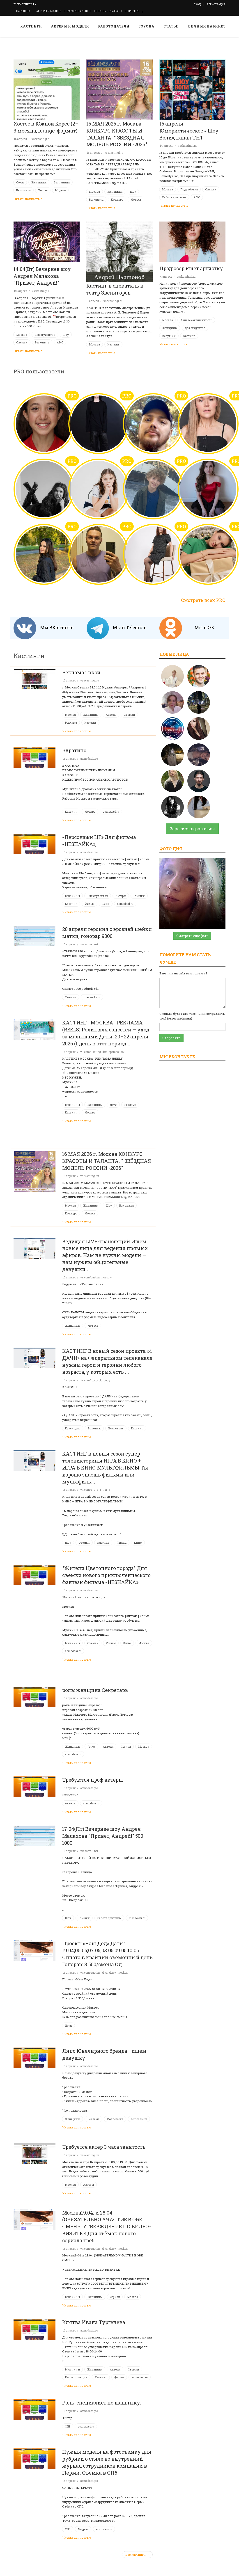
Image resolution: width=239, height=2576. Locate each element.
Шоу (133, 191)
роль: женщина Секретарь (95, 1690)
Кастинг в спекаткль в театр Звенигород (114, 289)
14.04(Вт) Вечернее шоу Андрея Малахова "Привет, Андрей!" (42, 276)
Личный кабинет (206, 26)
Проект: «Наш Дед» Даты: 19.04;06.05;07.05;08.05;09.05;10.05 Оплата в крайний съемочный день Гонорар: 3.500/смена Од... (107, 1953)
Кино (106, 903)
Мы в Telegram (130, 627)
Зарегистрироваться (192, 828)
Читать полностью (28, 199)
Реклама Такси (81, 672)
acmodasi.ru (111, 811)
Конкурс (117, 199)
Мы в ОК (204, 627)
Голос (91, 1746)
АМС (197, 197)
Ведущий (169, 336)
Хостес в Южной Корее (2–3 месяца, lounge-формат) (46, 127)
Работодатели (77, 11)
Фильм (89, 903)
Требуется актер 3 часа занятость (103, 2147)
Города (146, 26)
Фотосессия (115, 2119)
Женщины (38, 182)
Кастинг (113, 344)
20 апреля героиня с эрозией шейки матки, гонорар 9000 (107, 932)
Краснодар (72, 1428)
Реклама (71, 722)
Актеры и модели (48, 11)
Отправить (171, 1038)
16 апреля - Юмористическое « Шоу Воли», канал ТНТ (188, 130)
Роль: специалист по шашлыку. (101, 2402)
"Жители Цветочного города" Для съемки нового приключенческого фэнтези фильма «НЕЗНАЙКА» (106, 1575)
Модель (60, 190)
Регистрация (216, 4)
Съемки (210, 189)
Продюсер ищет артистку (191, 268)
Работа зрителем (174, 197)
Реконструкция (76, 2377)
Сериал (126, 1746)
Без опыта (23, 190)
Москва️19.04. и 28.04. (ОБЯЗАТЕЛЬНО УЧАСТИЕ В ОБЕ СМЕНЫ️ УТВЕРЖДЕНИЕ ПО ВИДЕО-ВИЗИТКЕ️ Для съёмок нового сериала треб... (106, 2226)
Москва (94, 191)
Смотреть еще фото (192, 936)
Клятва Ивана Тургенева (93, 2322)
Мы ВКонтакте (57, 627)
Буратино (74, 750)
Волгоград (116, 1428)
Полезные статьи (106, 11)
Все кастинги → (137, 2555)
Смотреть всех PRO (203, 600)
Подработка (189, 189)
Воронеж (94, 1428)
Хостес (43, 190)
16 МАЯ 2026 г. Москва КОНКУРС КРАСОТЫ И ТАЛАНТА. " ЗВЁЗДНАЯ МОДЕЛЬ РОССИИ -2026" (116, 134)
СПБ (67, 2426)
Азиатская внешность (196, 320)
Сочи (20, 182)
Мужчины (72, 896)
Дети (113, 1104)
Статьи (171, 26)
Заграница (62, 182)
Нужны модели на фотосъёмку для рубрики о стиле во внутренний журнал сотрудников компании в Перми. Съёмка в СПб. (106, 2462)
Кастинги (23, 11)
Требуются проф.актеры (92, 1779)
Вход (197, 4)
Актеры (111, 714)
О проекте (132, 11)
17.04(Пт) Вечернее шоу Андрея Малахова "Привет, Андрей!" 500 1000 (102, 1836)
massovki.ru (92, 997)
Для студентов (44, 334)
